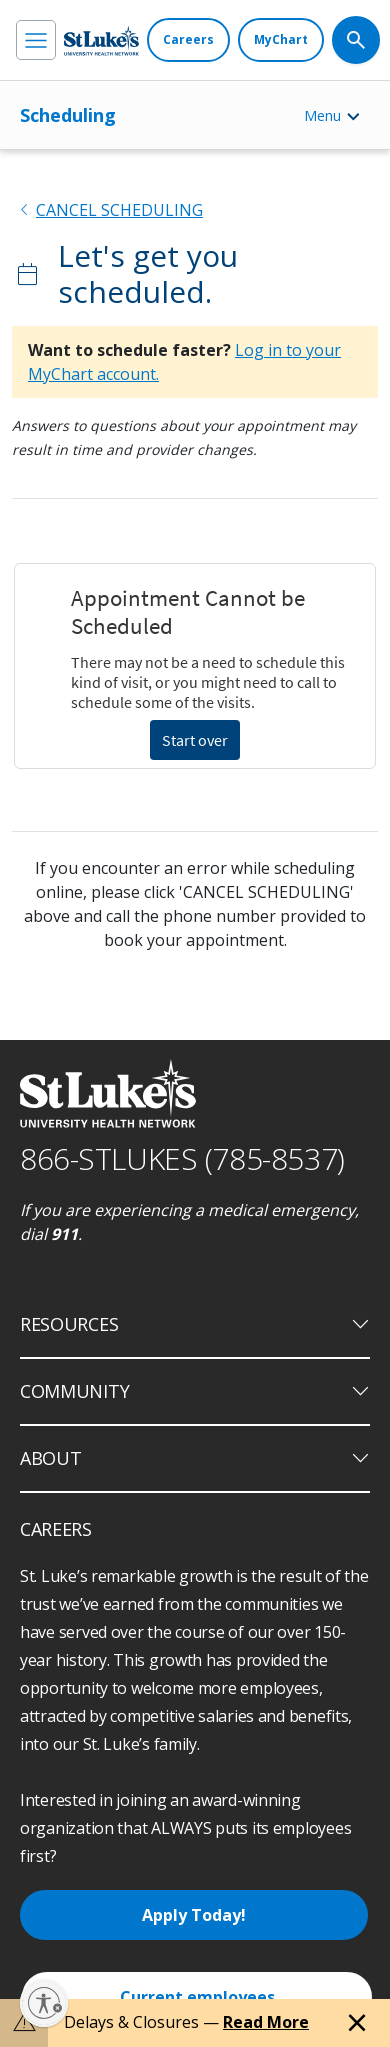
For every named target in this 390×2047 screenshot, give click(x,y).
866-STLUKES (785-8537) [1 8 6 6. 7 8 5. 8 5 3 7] (182, 1158)
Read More (266, 2022)
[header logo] (101, 40)
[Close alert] (357, 2023)
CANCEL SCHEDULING (119, 210)
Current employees (197, 1997)
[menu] (36, 40)
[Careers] (188, 40)
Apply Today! (194, 1915)
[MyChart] (281, 40)
